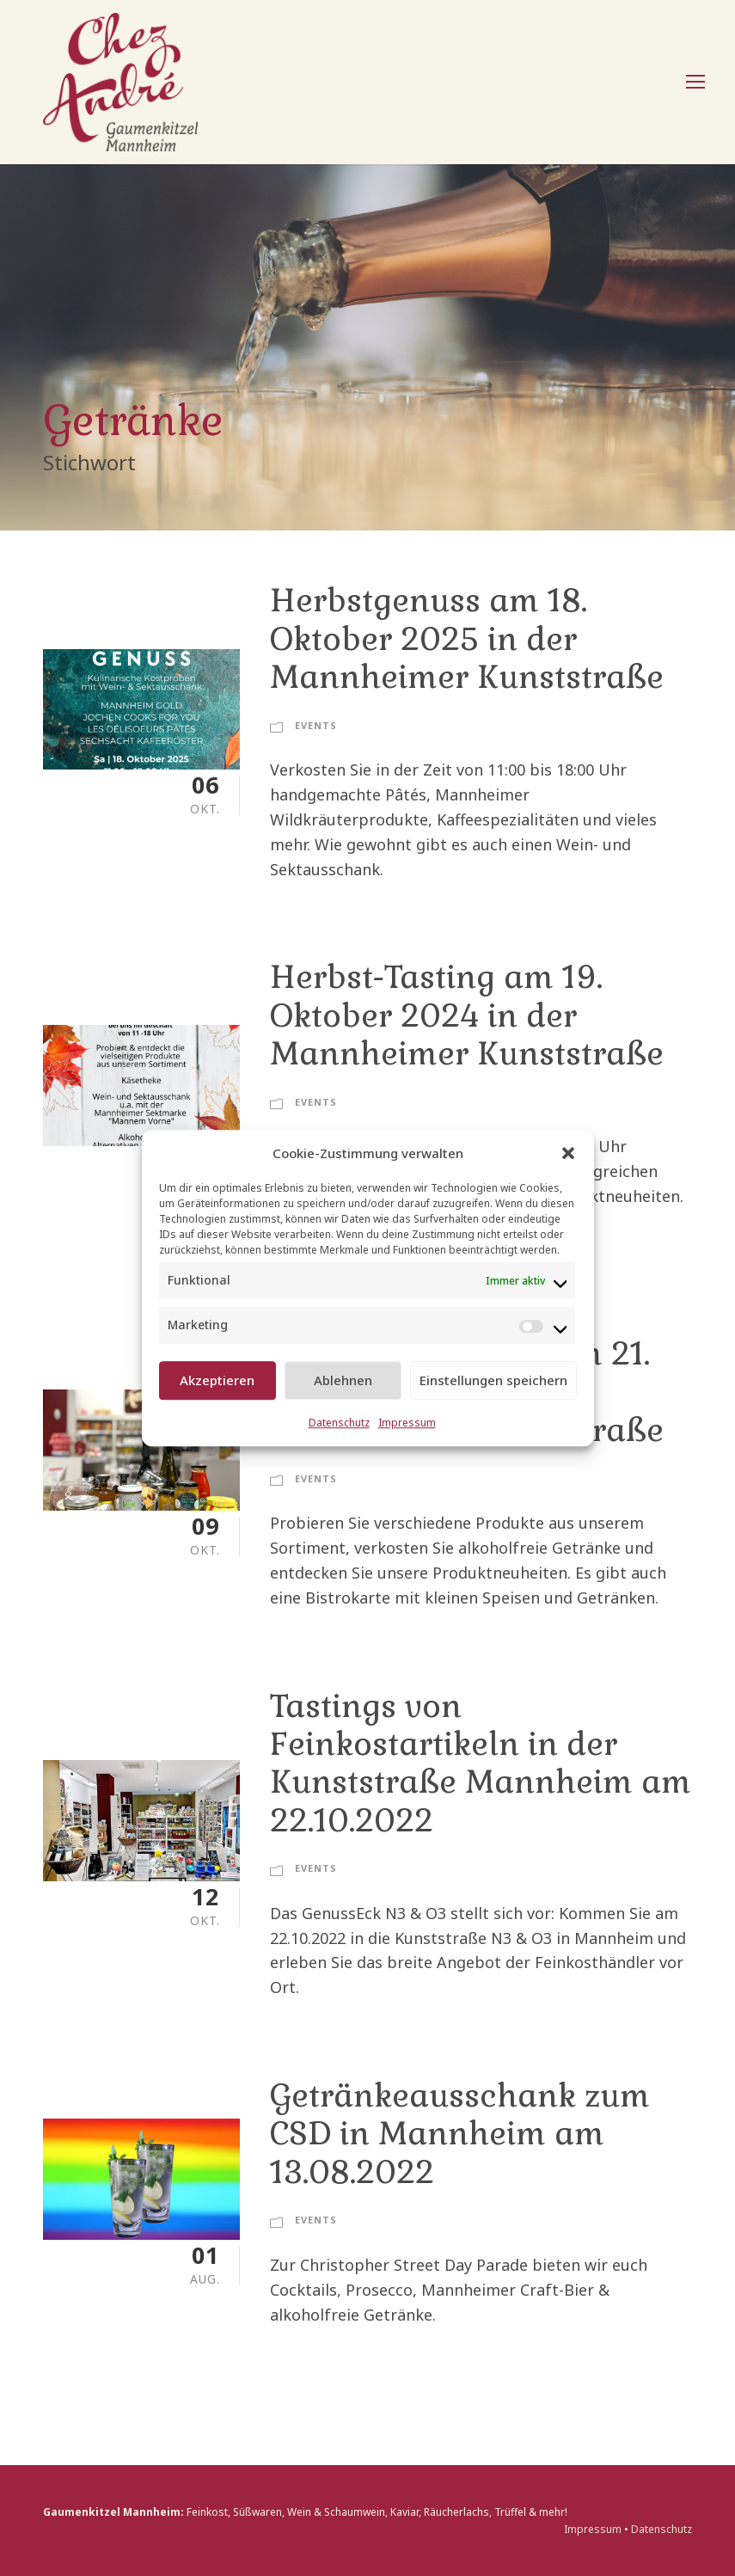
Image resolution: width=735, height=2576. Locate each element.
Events (316, 725)
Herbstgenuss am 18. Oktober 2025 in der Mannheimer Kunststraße (467, 638)
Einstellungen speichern (493, 1380)
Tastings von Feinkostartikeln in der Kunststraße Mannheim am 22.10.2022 (480, 1763)
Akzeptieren (217, 1380)
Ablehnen (343, 1380)
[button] (568, 1153)
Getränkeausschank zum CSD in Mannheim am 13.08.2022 (460, 2134)
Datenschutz (339, 1422)
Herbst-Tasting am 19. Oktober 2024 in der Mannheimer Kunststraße (467, 1015)
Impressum (407, 1422)
